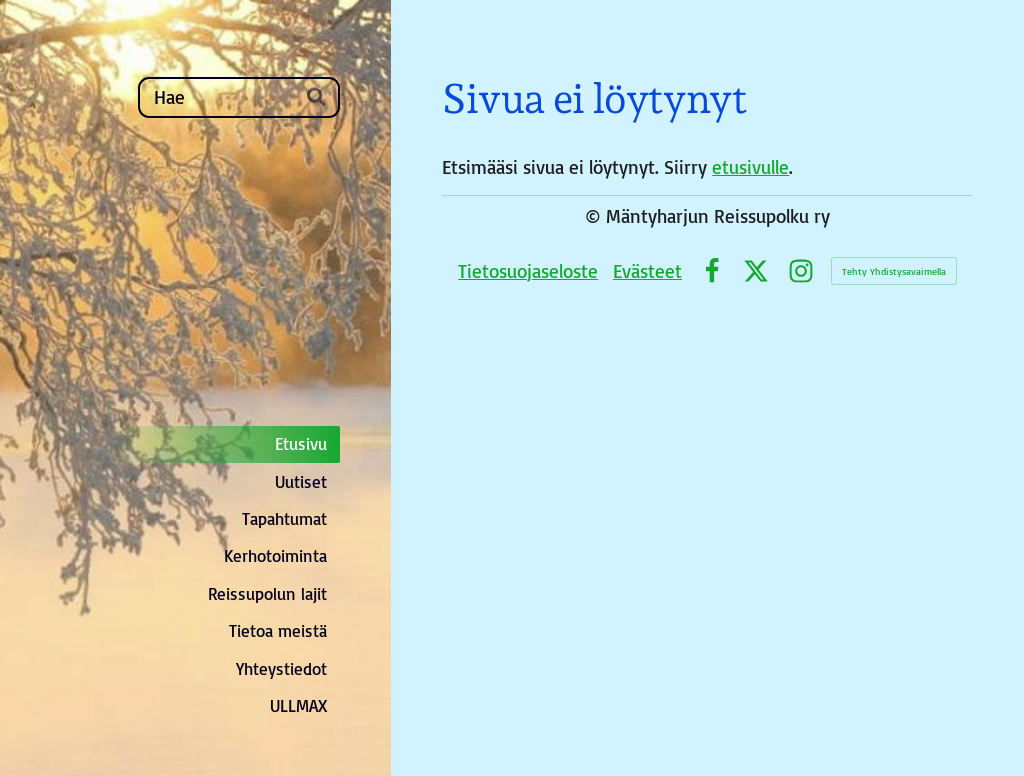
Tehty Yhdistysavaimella (894, 271)
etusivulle (750, 167)
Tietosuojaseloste (528, 271)
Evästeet (647, 271)
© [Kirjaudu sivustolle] (595, 216)
